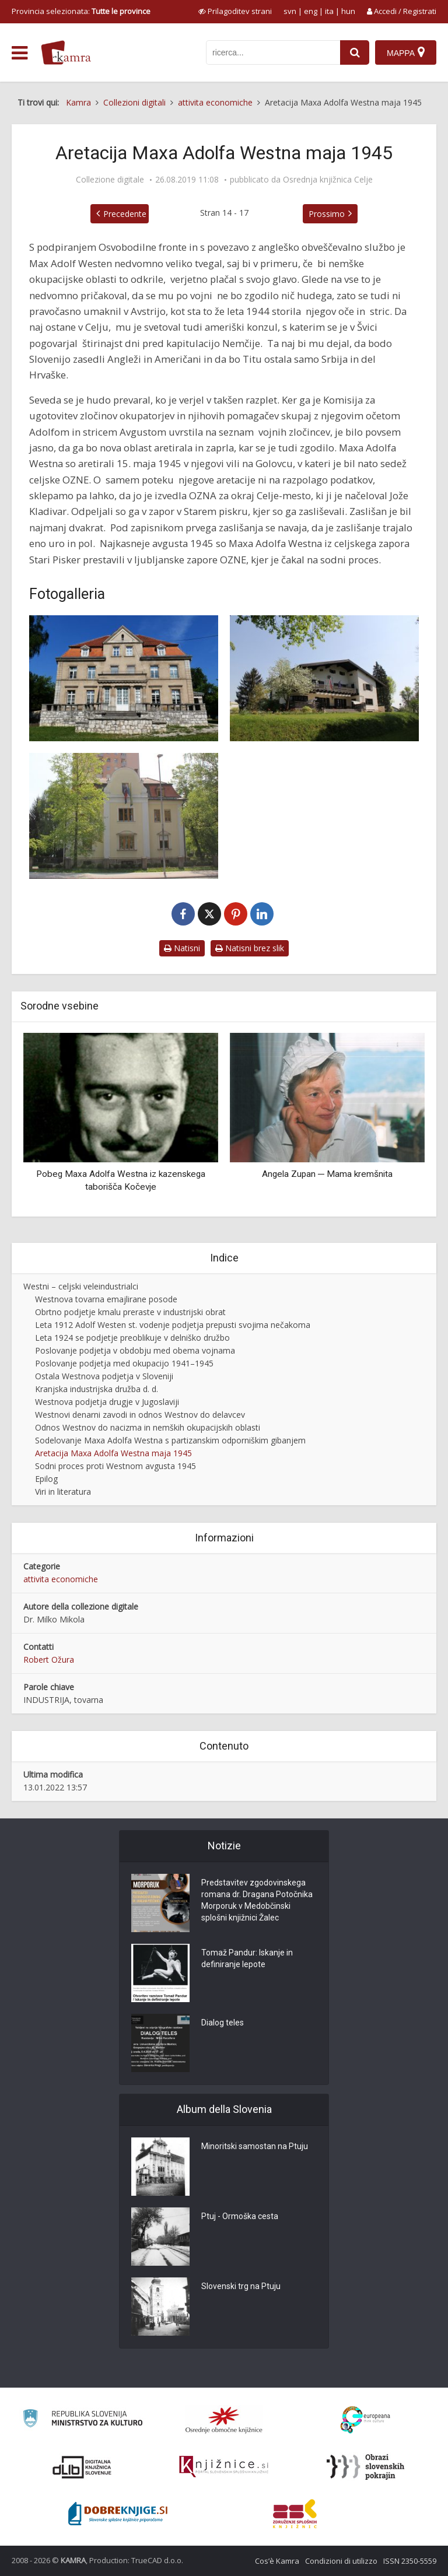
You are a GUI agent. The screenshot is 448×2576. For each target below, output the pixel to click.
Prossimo (327, 213)
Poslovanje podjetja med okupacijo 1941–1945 (124, 1363)
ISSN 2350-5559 (409, 2561)
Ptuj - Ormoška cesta (239, 2216)
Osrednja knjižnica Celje (328, 179)
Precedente (124, 213)
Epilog (46, 1478)
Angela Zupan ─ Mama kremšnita (327, 1174)
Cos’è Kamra (277, 2561)
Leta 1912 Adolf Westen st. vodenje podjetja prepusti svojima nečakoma (172, 1324)
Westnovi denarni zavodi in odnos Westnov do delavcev (140, 1414)
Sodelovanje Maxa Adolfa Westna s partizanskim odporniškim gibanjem (170, 1440)
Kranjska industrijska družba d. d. (96, 1388)
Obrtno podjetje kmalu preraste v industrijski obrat (130, 1311)
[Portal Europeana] (365, 2420)
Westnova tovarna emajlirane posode (106, 1299)
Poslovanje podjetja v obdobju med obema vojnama (135, 1350)
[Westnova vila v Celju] (123, 678)
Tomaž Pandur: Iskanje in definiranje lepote (247, 1958)
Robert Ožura (48, 1659)
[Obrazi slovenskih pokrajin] (365, 2467)
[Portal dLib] (82, 2467)
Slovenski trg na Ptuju (241, 2286)
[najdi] (354, 52)
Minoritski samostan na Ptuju (254, 2146)
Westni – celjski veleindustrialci (80, 1286)
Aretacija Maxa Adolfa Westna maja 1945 (113, 1453)
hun (348, 11)
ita (329, 11)
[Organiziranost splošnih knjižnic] (224, 2419)
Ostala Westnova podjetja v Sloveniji (104, 1376)
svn (290, 11)
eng (310, 11)
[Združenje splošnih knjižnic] (295, 2513)
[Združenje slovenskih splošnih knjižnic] (223, 2467)
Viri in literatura (63, 1491)
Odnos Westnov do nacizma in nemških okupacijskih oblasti (147, 1427)
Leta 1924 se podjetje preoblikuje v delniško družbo (132, 1337)
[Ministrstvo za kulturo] (82, 2420)
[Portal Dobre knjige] (117, 2513)
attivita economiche (60, 1579)
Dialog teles (222, 2022)
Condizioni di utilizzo (341, 2561)
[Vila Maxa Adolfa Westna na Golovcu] (324, 678)
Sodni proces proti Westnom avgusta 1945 (115, 1465)
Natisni (182, 948)
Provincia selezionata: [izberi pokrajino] (81, 11)
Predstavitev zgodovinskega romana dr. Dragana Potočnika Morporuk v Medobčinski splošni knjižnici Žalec (257, 1900)
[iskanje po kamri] (273, 52)
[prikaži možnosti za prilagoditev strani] (235, 11)
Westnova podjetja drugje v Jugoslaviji (107, 1401)
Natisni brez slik (249, 948)
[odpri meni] (19, 53)
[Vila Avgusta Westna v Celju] (123, 816)
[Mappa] (405, 52)
